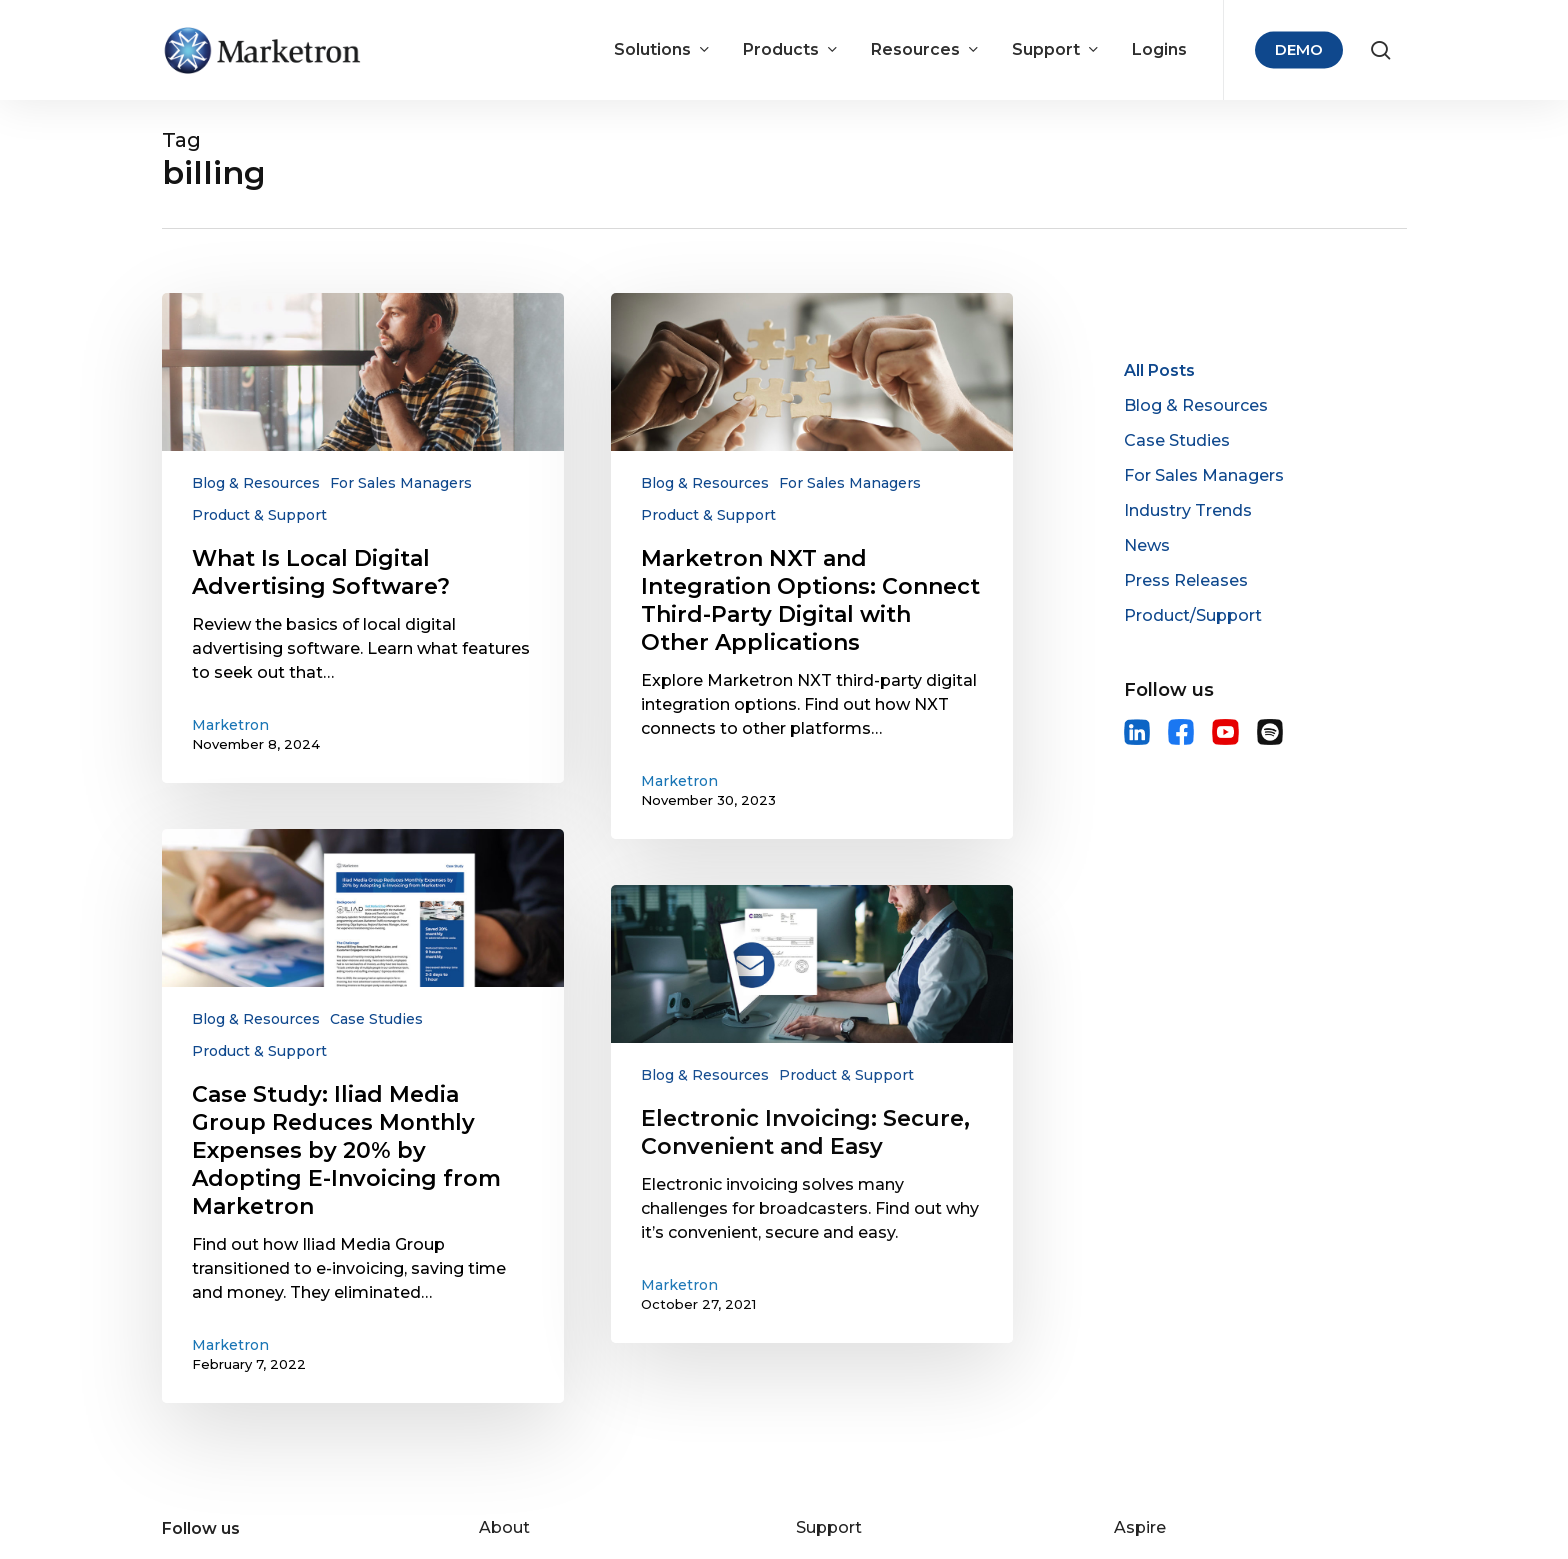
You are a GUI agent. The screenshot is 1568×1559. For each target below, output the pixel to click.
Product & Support (259, 515)
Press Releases (1186, 580)
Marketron (230, 725)
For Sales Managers (401, 483)
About (504, 1527)
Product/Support (1193, 615)
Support (829, 1527)
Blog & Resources (256, 483)
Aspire (1140, 1527)
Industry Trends (1188, 510)
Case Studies (376, 1019)
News (1147, 545)
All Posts (1159, 370)
